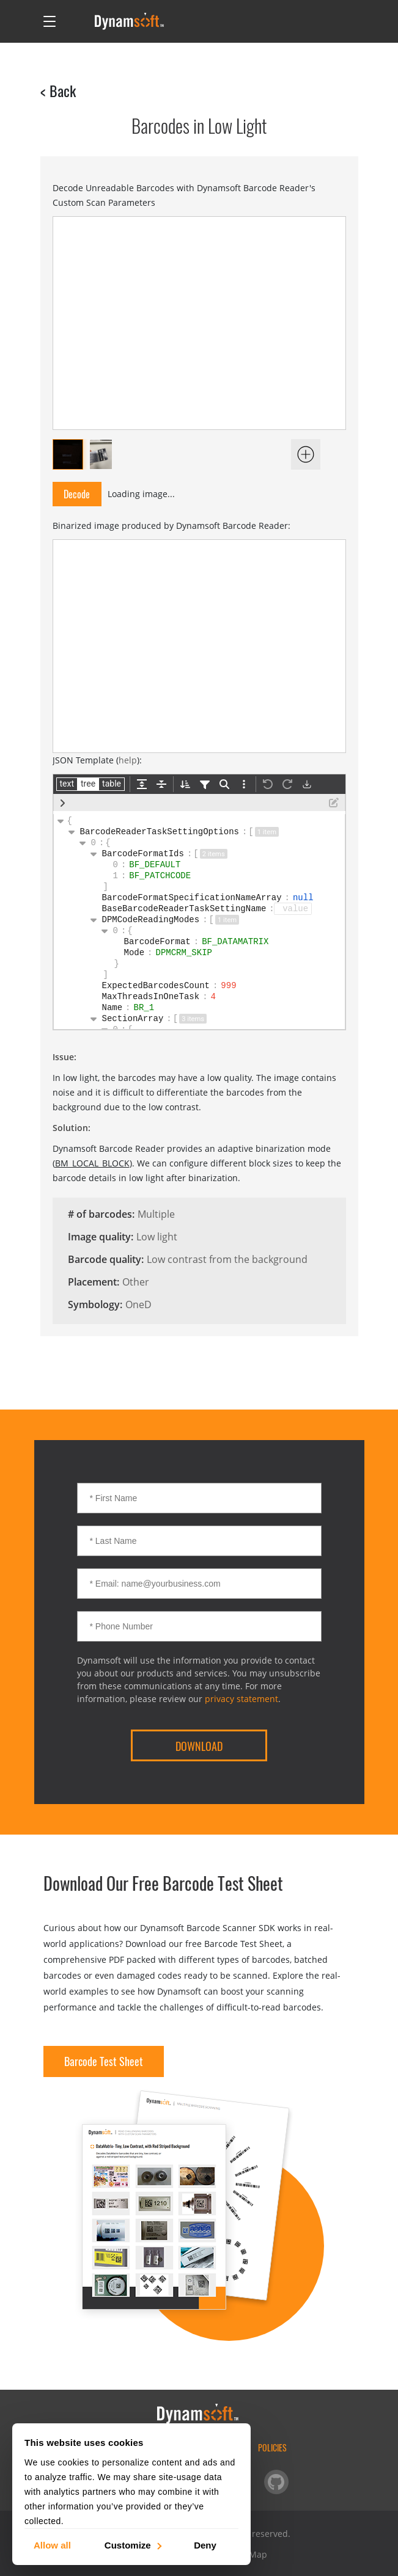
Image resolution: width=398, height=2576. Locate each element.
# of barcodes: (101, 1214)
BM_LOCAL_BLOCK (92, 1163)
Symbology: (95, 1304)
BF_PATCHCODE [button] (162, 875)
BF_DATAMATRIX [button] (238, 941)
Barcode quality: (106, 1259)
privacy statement (241, 1699)
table (111, 783)
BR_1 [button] (147, 1007)
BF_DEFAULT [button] (157, 864)
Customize (132, 2544)
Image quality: (100, 1236)
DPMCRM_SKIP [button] (187, 952)
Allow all (52, 2544)
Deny (205, 2544)
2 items (213, 854)
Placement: (93, 1282)
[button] (293, 908)
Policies (272, 2447)
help (128, 760)
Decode (77, 494)
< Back (58, 90)
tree (88, 783)
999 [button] (231, 985)
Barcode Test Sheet (103, 2061)
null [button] (306, 897)
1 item (266, 832)
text (67, 783)
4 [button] (216, 996)
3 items (193, 1019)
